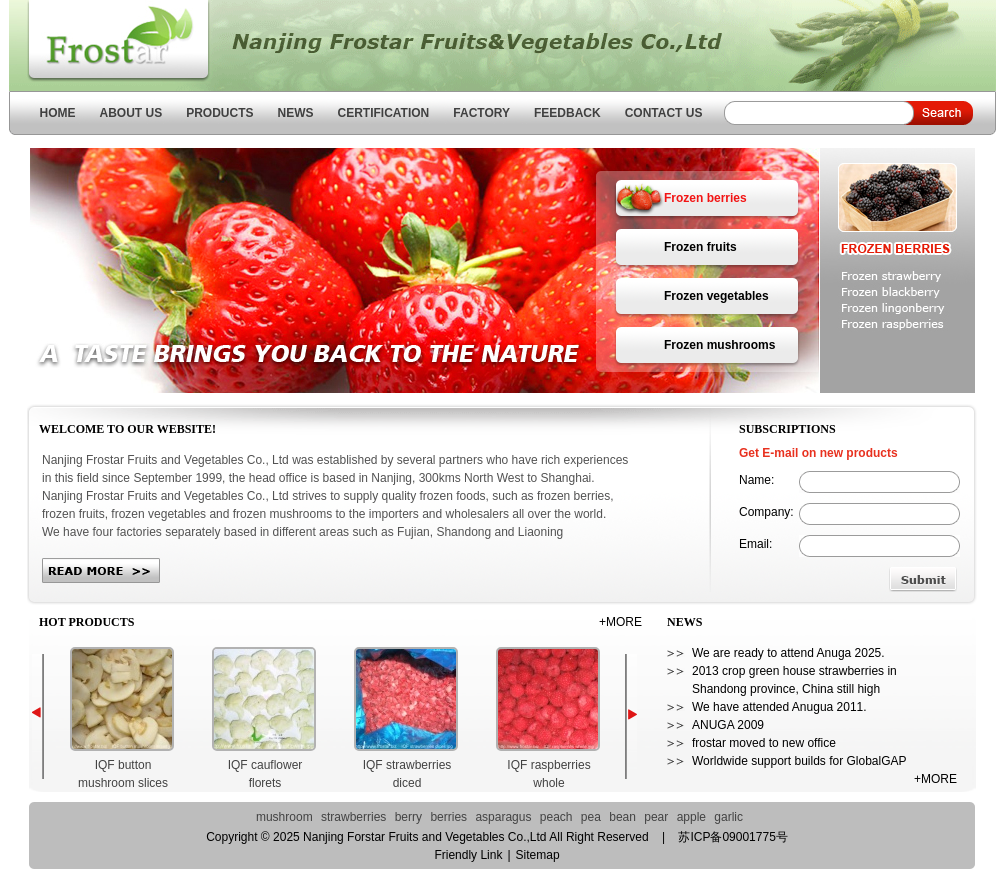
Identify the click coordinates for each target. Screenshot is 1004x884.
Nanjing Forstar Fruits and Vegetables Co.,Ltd (110, 42)
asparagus (503, 817)
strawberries (353, 817)
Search (936, 113)
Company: (766, 512)
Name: (756, 480)
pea (591, 817)
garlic (728, 817)
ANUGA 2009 (728, 725)
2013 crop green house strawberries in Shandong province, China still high (794, 680)
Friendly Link (468, 855)
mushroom (284, 817)
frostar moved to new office (764, 743)
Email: (755, 544)
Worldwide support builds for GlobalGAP (799, 761)
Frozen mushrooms (719, 345)
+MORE (620, 622)
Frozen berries (705, 198)
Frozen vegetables (716, 296)
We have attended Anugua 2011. (779, 707)
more (101, 570)
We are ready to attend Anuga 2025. (788, 653)
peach (556, 817)
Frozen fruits (700, 247)
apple (691, 817)
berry (408, 817)
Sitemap (538, 855)
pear (656, 817)
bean (622, 817)
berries (448, 817)
